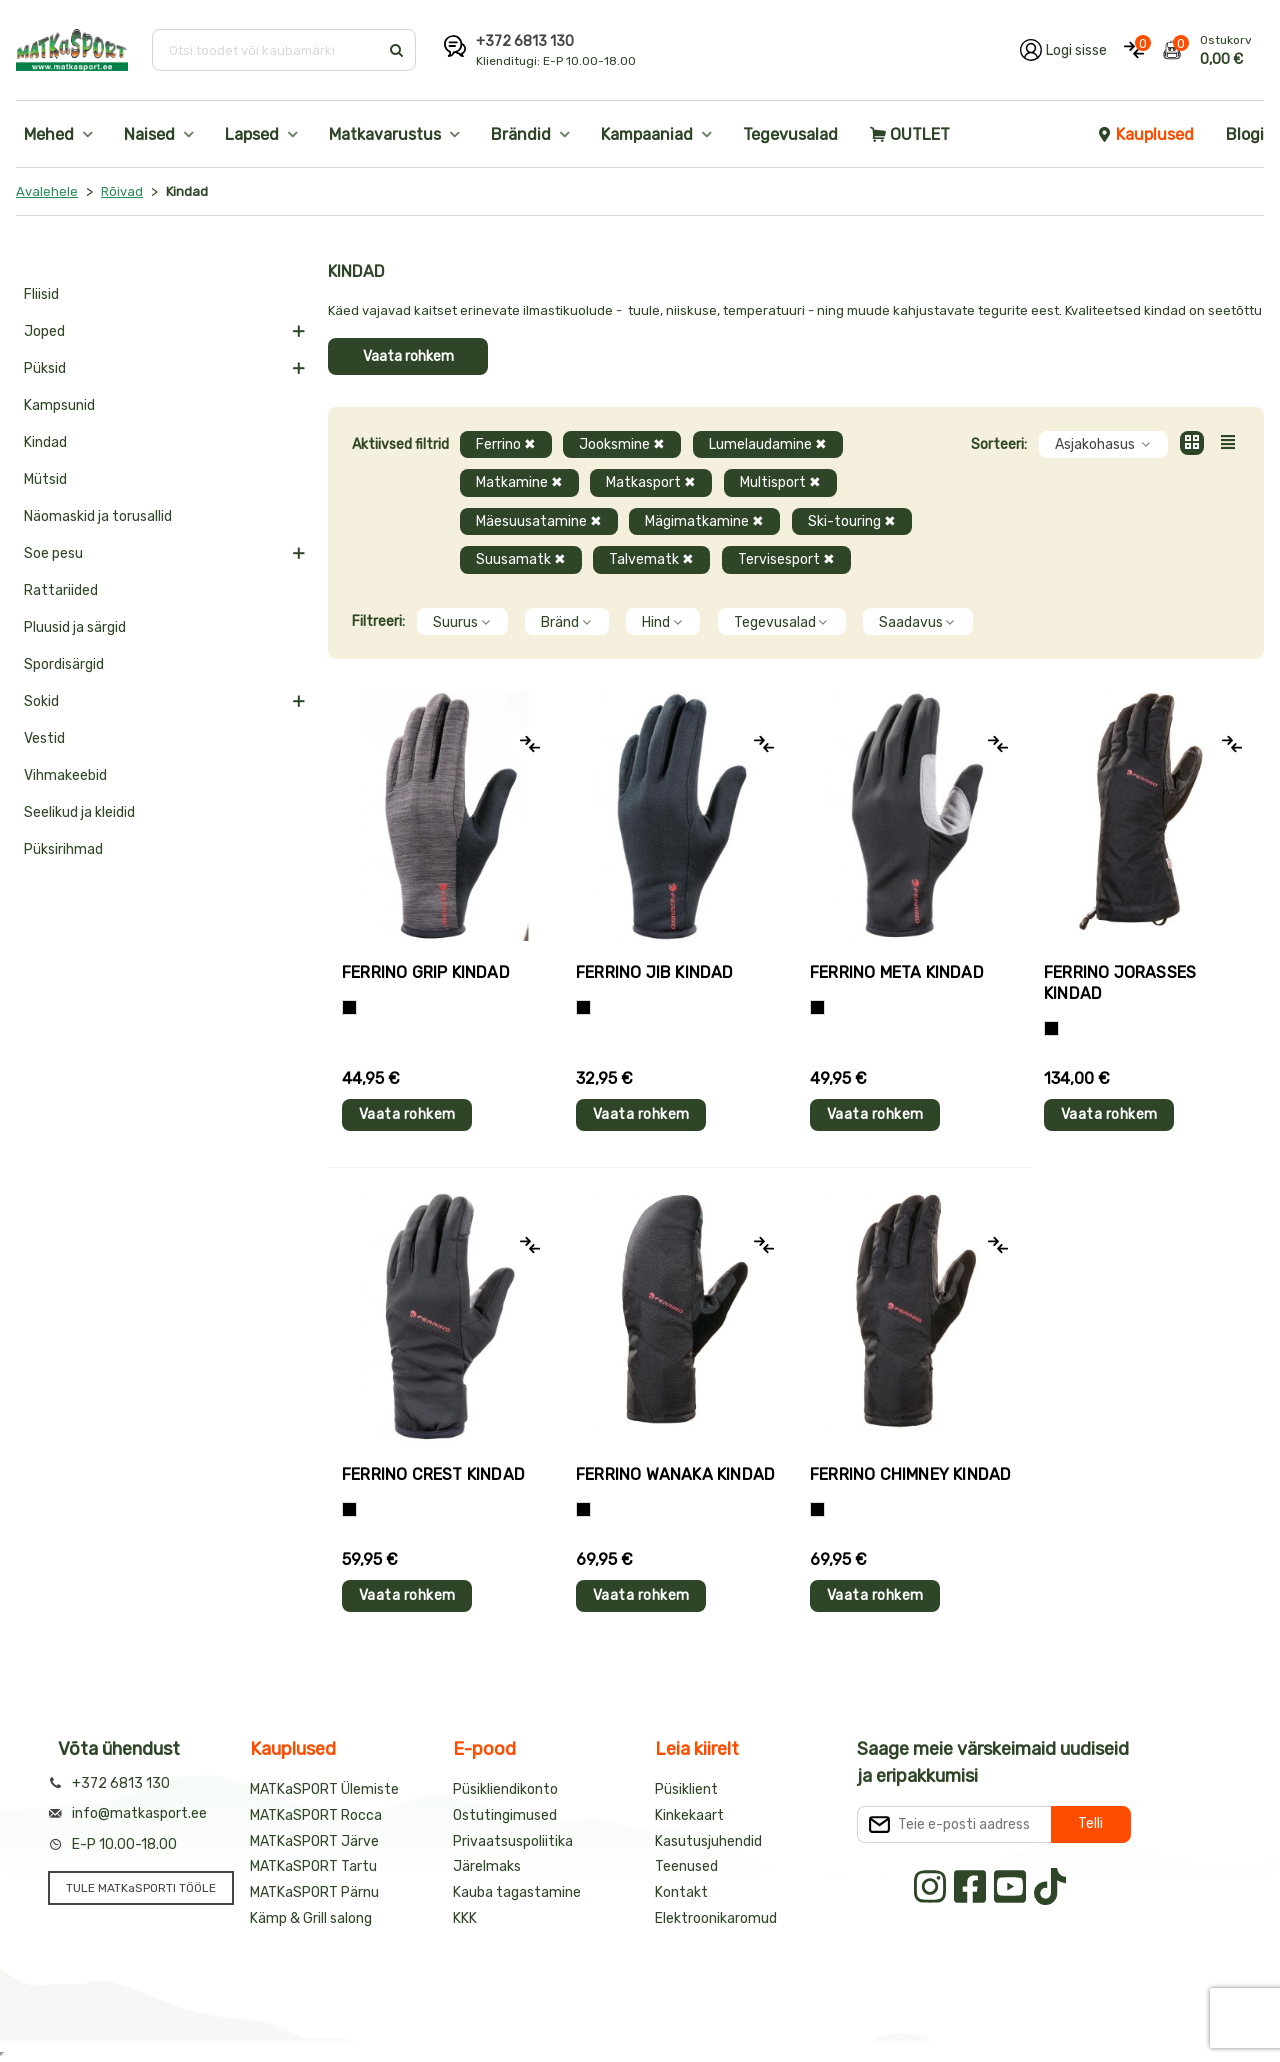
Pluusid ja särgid (75, 627)
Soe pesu (53, 553)
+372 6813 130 (525, 41)
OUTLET (910, 134)
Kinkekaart (689, 1815)
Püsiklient (686, 1789)
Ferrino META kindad (897, 972)
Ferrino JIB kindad (655, 972)
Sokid (41, 701)
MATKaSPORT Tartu (313, 1866)
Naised (149, 134)
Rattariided (61, 590)
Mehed (49, 134)
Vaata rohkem (408, 356)
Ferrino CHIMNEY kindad (910, 1474)
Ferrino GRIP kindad (426, 972)
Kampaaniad (647, 134)
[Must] (583, 1007)
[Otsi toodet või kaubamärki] (267, 50)
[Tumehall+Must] (349, 1007)
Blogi (1245, 134)
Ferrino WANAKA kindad (675, 1474)
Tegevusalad (790, 134)
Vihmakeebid (65, 775)
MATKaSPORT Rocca (316, 1815)
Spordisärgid (64, 664)
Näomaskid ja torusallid (98, 516)
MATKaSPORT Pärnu (314, 1892)
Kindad (45, 442)
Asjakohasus (1103, 444)
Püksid (45, 368)
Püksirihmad (63, 849)
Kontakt (681, 1892)
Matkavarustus (385, 134)
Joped (44, 331)
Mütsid (45, 479)
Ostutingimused (505, 1815)
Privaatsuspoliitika (513, 1841)
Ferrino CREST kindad (433, 1474)
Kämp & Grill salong (311, 1918)
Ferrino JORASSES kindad (1120, 983)
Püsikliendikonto (505, 1789)
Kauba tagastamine (517, 1892)
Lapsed (252, 134)
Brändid (521, 134)
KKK (465, 1918)
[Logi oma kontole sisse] (1063, 50)
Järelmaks (487, 1866)
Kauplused (1145, 134)
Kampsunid (59, 405)
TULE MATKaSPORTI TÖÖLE (141, 1888)
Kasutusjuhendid (708, 1841)
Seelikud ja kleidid (79, 812)
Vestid (44, 738)
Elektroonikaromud (716, 1918)
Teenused (686, 1866)
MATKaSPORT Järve (314, 1841)
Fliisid (41, 294)
